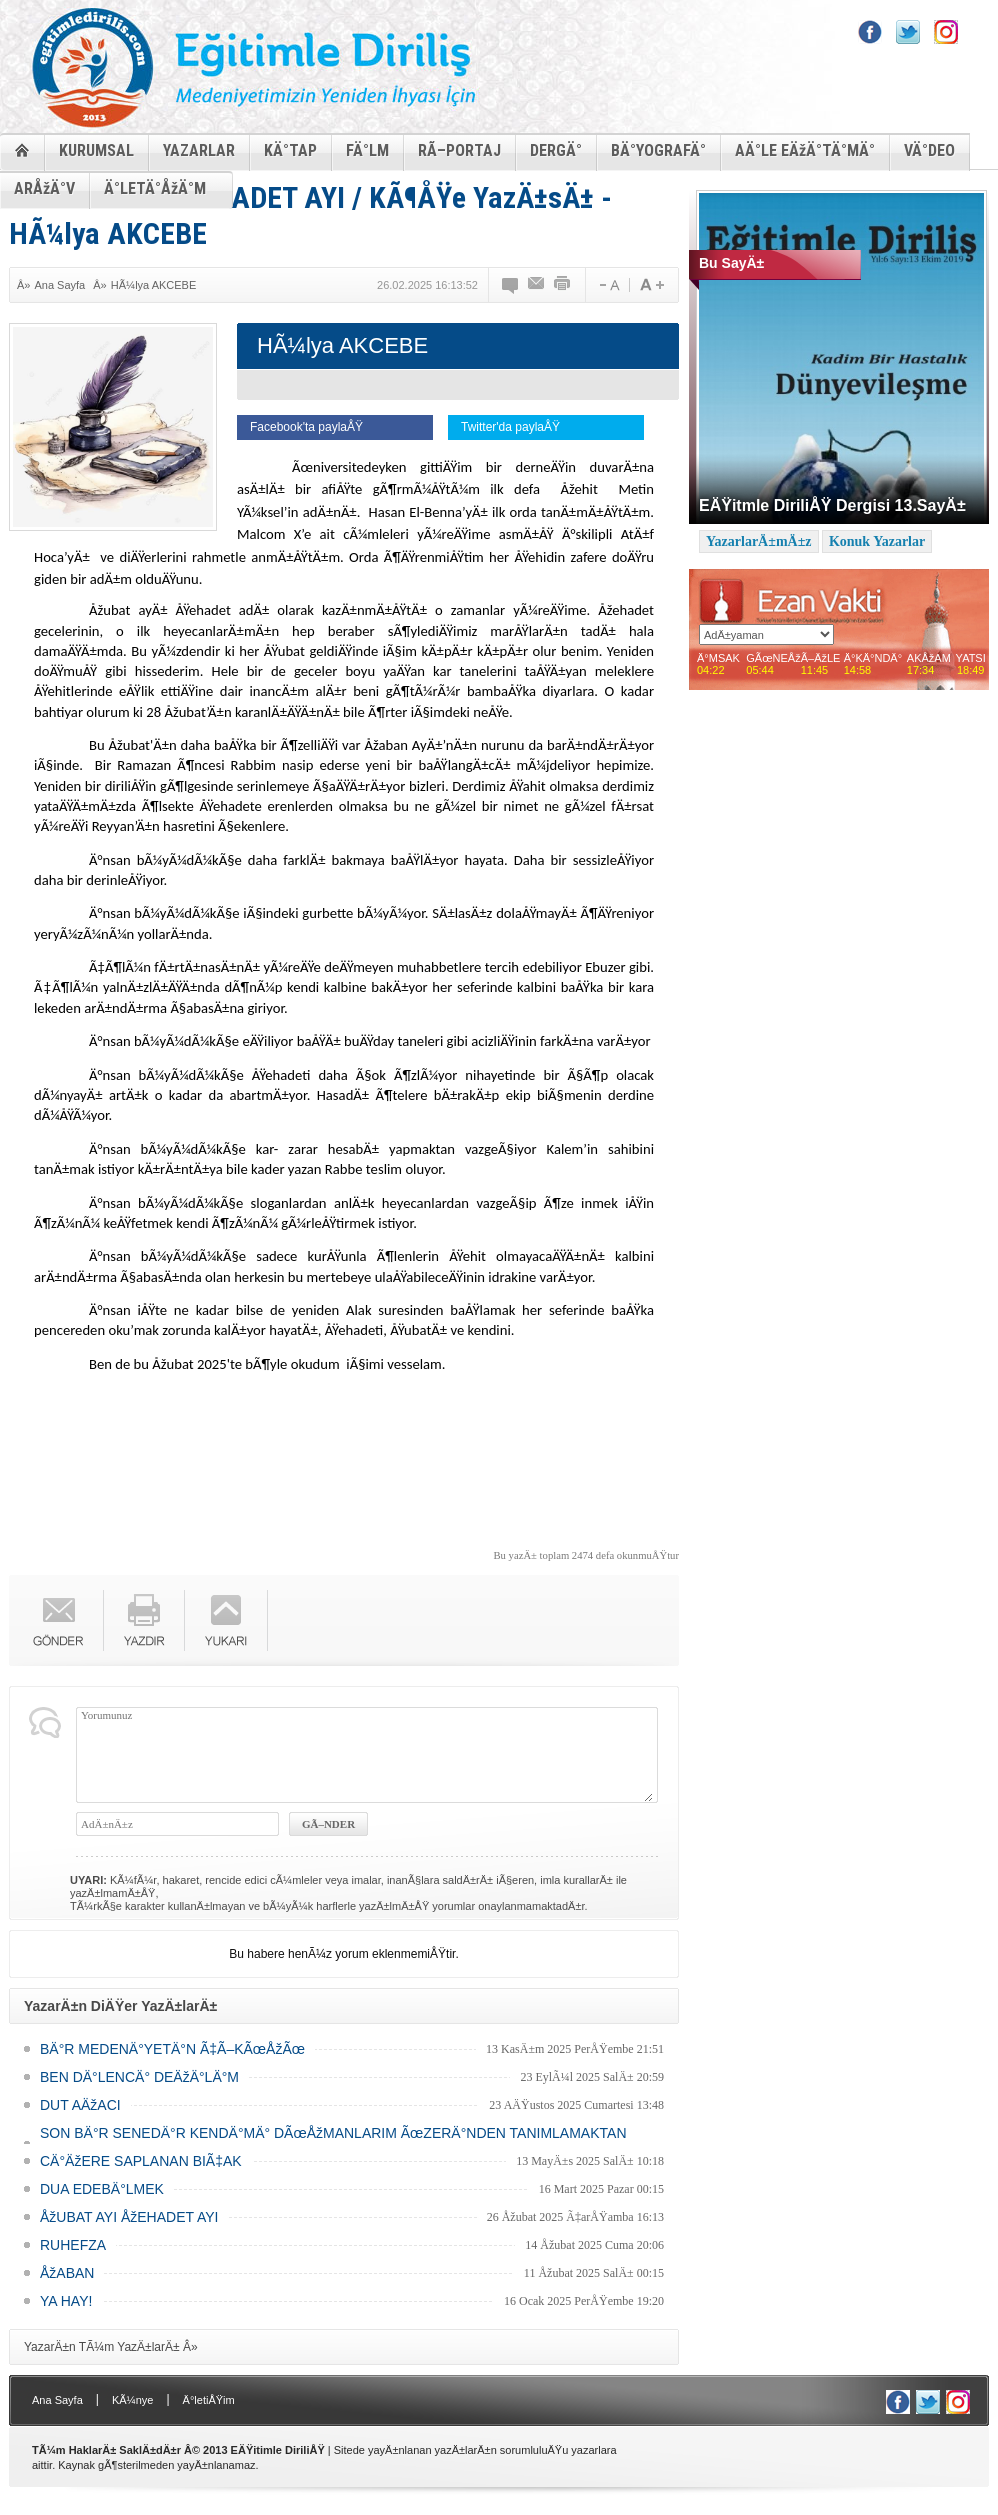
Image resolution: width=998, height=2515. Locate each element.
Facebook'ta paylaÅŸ (306, 427)
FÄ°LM (367, 150)
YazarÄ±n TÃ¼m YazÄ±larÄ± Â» (111, 2347)
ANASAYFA (22, 149)
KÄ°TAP (290, 150)
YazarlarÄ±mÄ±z (759, 541)
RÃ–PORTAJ (459, 150)
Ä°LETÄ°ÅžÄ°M (155, 188)
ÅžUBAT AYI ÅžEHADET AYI (129, 2217)
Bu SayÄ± (731, 263)
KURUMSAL (96, 150)
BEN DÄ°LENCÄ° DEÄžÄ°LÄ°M (139, 2077)
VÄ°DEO (929, 150)
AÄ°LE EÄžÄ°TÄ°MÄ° (805, 150)
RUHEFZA (73, 2245)
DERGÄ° (556, 150)
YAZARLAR (199, 150)
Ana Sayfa (59, 285)
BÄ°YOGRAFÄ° (658, 150)
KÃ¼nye (133, 2400)
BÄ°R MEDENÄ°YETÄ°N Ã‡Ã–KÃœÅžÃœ (172, 2049)
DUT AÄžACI (80, 2105)
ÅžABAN (67, 2273)
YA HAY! (66, 2301)
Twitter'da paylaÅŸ (510, 427)
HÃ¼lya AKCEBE (154, 285)
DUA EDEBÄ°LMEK (102, 2189)
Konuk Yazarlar (877, 541)
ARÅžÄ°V (44, 188)
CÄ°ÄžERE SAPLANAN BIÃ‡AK (141, 2161)
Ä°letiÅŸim (209, 2400)
